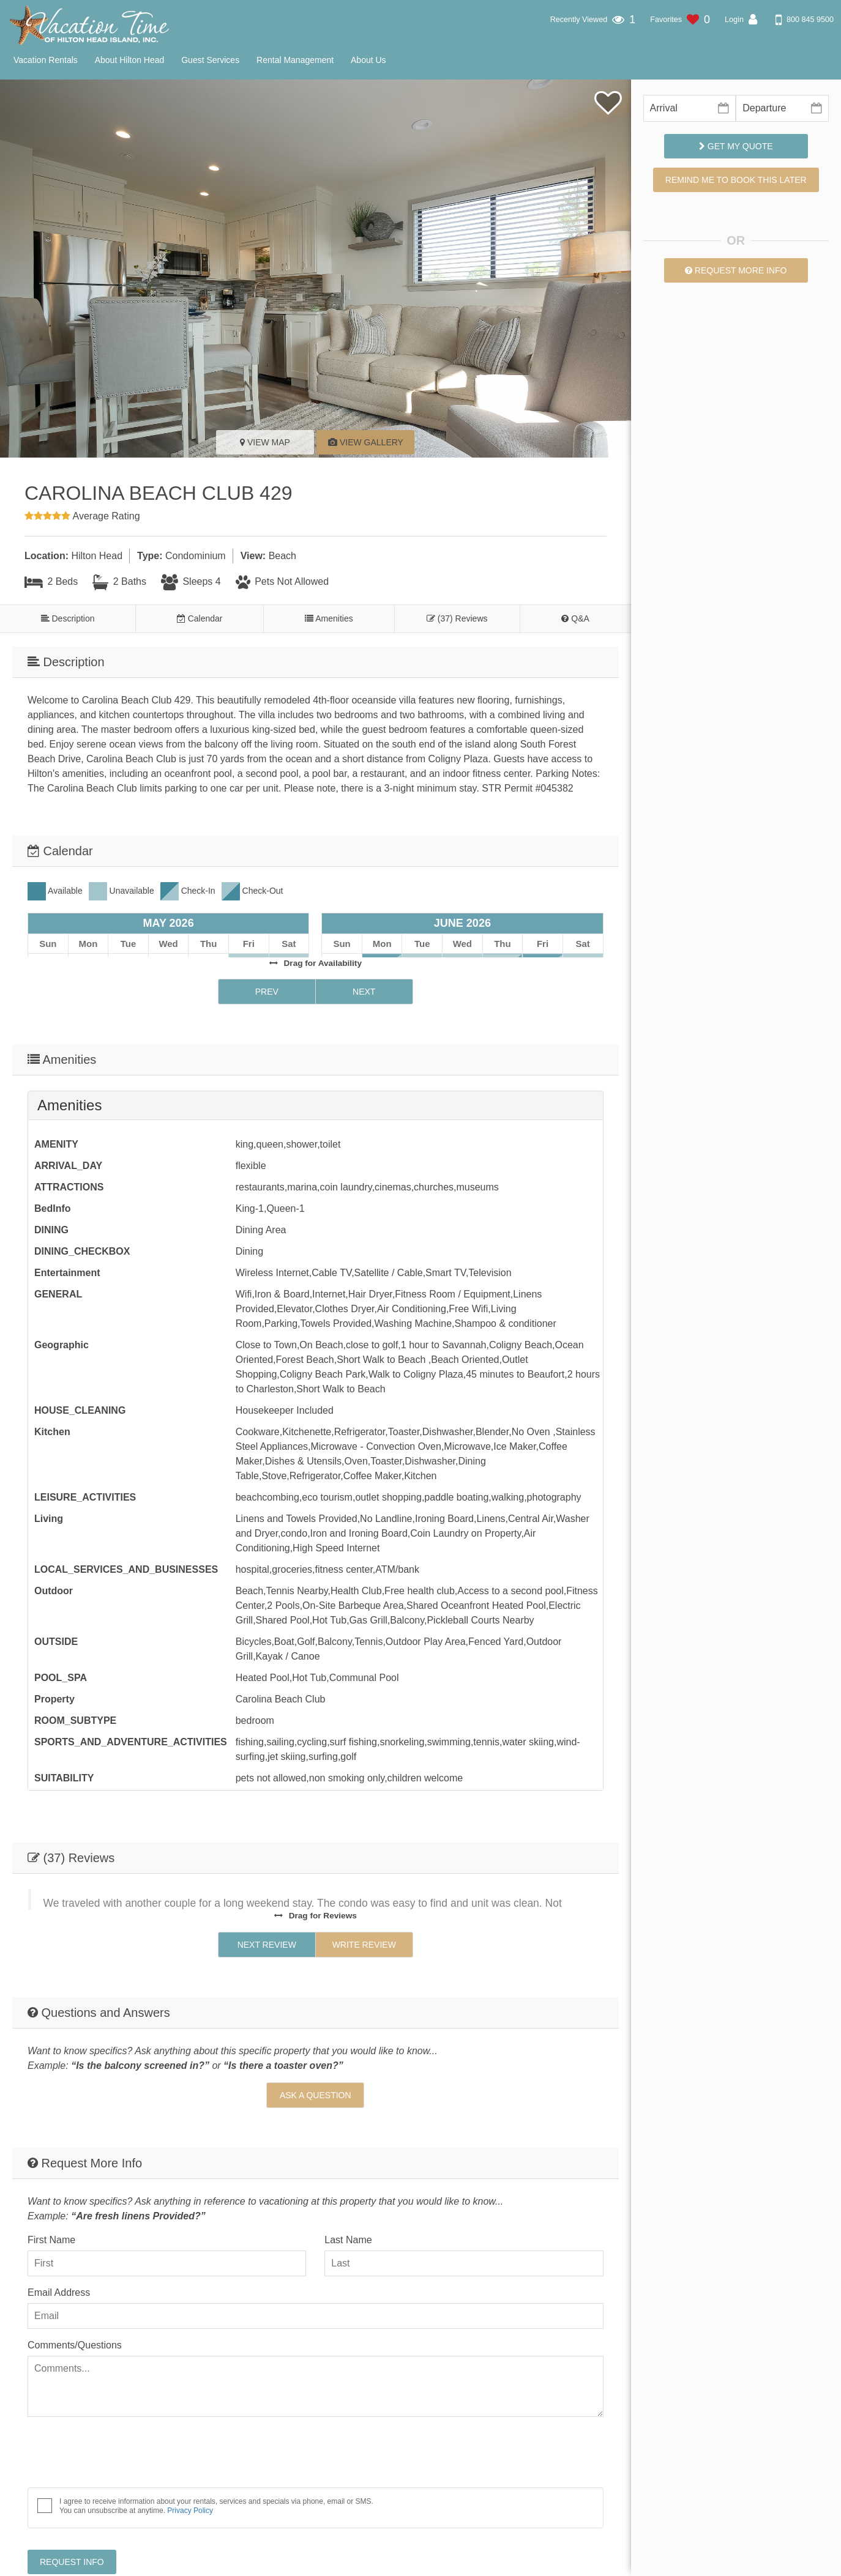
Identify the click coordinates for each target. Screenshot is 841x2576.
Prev (266, 947)
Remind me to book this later (736, 180)
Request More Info (736, 270)
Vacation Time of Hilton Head (658, 2560)
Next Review (266, 1879)
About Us (368, 60)
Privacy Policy (190, 2445)
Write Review (364, 1879)
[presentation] (121, 2389)
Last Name (348, 2174)
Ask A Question (315, 2030)
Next (364, 947)
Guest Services (210, 60)
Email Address (59, 2227)
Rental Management (295, 60)
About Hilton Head (130, 60)
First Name (51, 2174)
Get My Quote (736, 146)
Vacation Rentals (45, 60)
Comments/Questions (75, 2279)
